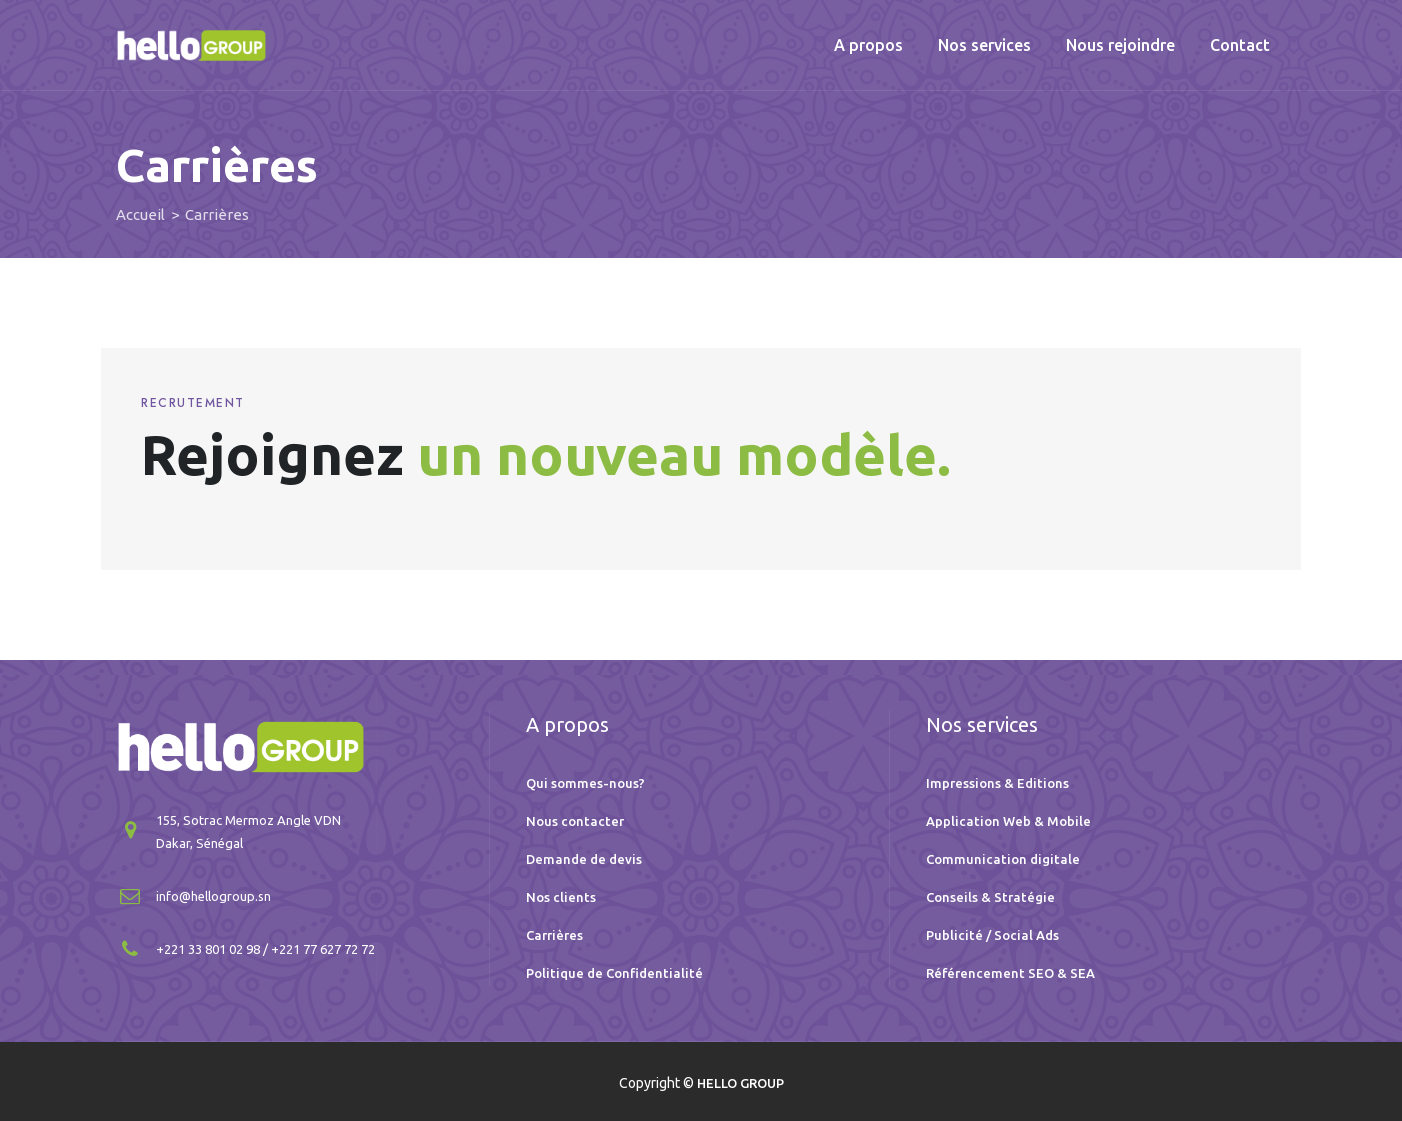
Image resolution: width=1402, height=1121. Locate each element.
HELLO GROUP (740, 1083)
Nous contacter (575, 821)
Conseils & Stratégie (990, 897)
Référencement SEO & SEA (1010, 973)
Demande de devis (584, 859)
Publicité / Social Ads (992, 935)
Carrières (554, 935)
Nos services (984, 45)
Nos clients (561, 897)
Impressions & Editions (997, 783)
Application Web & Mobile (1008, 821)
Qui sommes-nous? (585, 783)
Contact (1240, 45)
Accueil (140, 214)
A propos (868, 45)
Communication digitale (1003, 859)
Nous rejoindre (1120, 45)
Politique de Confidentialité (614, 973)
